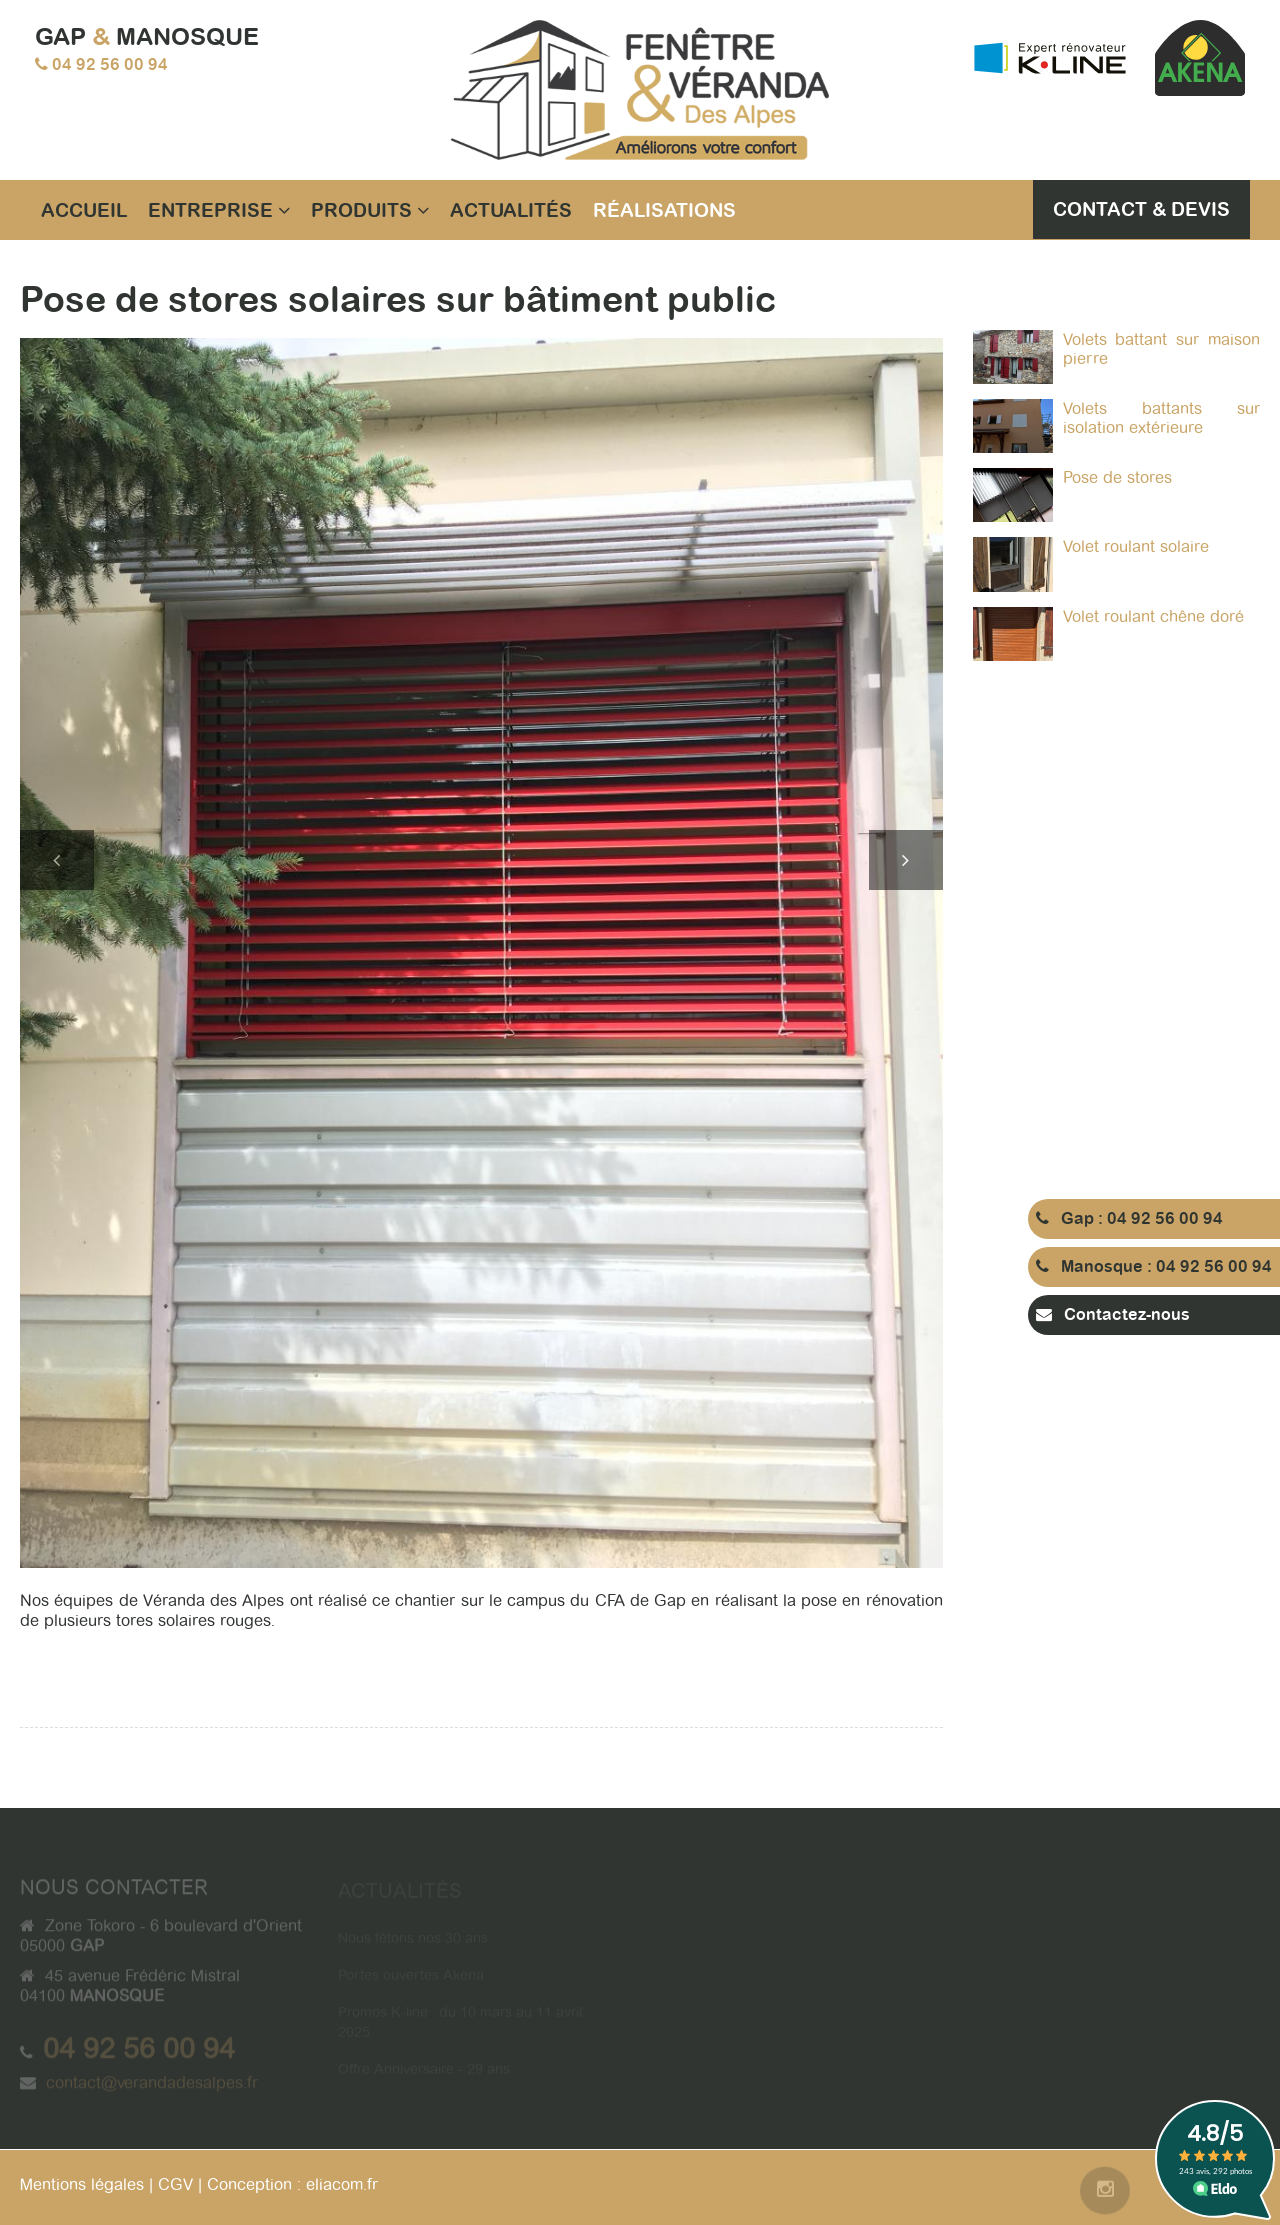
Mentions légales (82, 2184)
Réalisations (664, 210)
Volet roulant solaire (1136, 546)
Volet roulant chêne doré (1153, 616)
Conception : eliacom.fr (292, 2184)
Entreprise (219, 210)
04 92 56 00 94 (110, 64)
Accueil (84, 210)
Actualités (511, 210)
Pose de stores (1117, 477)
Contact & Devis (1141, 209)
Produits (370, 210)
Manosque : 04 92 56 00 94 (1154, 1266)
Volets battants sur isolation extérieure (1162, 418)
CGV (175, 2184)
